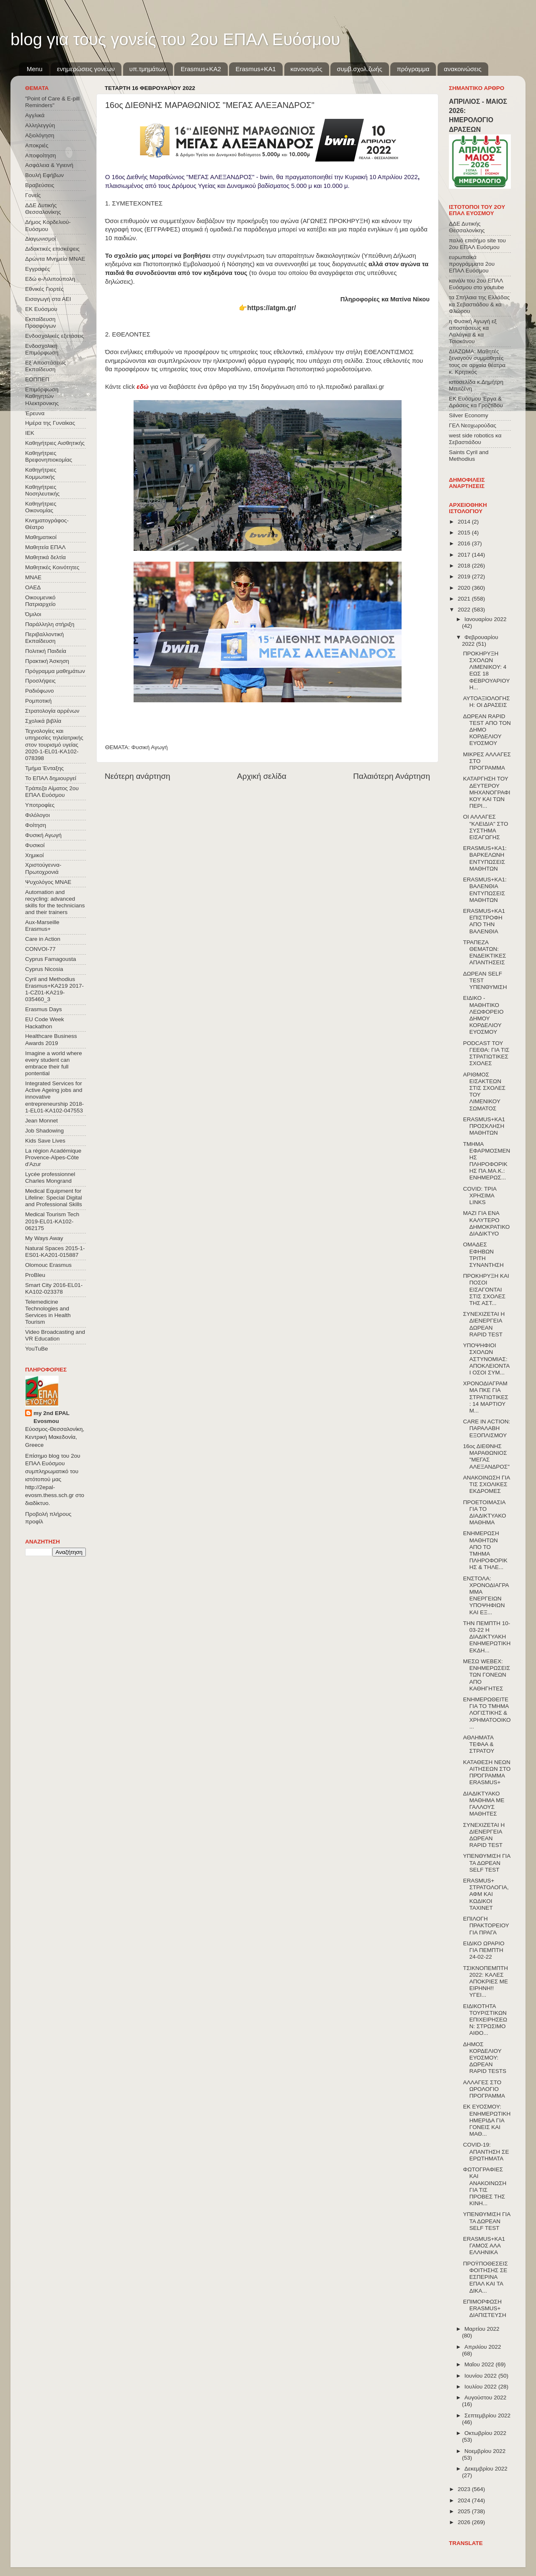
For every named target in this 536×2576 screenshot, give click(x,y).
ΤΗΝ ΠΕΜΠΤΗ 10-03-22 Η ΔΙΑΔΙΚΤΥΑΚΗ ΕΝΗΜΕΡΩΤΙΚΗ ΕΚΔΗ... (487, 1637)
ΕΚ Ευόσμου (41, 309)
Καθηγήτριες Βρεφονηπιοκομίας (48, 456)
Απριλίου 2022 (482, 2347)
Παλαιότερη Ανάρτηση (391, 776)
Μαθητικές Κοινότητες (52, 567)
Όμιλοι (33, 614)
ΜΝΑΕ (33, 577)
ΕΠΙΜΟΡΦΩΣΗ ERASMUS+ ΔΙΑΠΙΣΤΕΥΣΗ (484, 2308)
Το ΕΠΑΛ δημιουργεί (50, 778)
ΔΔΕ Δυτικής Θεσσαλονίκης (43, 208)
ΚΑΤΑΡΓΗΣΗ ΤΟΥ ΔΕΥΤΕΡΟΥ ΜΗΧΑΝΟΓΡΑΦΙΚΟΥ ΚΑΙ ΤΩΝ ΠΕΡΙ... (486, 792)
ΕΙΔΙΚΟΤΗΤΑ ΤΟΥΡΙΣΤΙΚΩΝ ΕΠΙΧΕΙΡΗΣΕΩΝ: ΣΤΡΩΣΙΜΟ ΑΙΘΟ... (485, 2020)
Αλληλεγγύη (40, 125)
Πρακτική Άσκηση (47, 661)
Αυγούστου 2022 (485, 2397)
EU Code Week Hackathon (44, 1022)
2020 (465, 588)
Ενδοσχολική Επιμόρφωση (41, 349)
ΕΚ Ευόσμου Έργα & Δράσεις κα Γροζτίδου (476, 402)
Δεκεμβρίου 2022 (486, 2469)
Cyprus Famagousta (50, 959)
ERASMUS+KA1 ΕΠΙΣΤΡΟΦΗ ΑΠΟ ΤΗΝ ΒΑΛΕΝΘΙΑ (484, 921)
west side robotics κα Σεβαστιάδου (475, 438)
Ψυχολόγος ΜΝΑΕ (48, 882)
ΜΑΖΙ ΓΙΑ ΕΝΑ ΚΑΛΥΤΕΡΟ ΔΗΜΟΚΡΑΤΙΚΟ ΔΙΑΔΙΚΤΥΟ (486, 1223)
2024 (465, 2500)
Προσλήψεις (40, 681)
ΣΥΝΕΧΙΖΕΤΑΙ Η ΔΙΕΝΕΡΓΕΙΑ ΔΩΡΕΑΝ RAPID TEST (484, 1324)
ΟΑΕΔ (33, 587)
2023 (465, 2489)
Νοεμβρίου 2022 (484, 2451)
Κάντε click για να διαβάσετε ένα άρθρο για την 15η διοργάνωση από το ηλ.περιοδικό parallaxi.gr (244, 386)
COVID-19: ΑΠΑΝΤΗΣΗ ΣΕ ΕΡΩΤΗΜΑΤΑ (486, 2151)
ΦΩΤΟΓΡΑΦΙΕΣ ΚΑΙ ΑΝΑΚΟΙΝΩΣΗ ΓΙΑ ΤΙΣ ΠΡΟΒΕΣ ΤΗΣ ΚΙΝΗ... (485, 2186)
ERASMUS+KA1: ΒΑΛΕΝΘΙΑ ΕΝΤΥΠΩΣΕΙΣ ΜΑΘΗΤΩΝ (485, 889)
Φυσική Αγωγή (149, 747)
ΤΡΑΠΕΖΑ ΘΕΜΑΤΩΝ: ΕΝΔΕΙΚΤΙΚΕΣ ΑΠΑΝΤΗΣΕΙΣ (484, 952)
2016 (465, 543)
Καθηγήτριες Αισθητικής (55, 443)
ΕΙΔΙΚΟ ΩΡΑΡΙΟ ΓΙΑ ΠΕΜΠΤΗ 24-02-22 (484, 1950)
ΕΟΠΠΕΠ (37, 379)
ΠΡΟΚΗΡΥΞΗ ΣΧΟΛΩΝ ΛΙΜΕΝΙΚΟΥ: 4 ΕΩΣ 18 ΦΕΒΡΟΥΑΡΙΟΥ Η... (486, 670)
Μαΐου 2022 (479, 2364)
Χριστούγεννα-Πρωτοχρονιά (43, 868)
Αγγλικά (34, 115)
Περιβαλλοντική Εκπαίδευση (44, 637)
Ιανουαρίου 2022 (485, 619)
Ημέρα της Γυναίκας (50, 423)
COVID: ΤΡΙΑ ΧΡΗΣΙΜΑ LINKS (480, 1195)
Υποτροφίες (39, 805)
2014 (465, 522)
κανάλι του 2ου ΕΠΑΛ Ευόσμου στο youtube (476, 283)
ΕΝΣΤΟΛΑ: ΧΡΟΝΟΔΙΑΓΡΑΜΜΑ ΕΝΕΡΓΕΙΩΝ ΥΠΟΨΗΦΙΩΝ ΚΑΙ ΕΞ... (486, 1595)
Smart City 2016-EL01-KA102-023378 (53, 1288)
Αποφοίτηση (40, 155)
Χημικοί (34, 855)
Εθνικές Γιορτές (44, 289)
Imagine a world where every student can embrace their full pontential (53, 1063)
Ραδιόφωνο (39, 691)
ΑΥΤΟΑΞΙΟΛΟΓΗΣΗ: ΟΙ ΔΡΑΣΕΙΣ (486, 701)
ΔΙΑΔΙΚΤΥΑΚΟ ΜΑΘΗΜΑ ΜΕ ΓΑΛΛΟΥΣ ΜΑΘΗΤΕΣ (484, 1803)
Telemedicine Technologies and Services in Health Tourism (48, 1312)
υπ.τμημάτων (147, 68)
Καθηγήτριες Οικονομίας (40, 507)
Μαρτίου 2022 (482, 2329)
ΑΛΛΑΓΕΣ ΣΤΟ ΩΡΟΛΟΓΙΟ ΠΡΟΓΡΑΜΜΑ (484, 2089)
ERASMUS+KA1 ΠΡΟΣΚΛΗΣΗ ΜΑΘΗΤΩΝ (484, 1126)
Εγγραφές (37, 269)
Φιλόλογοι (37, 815)
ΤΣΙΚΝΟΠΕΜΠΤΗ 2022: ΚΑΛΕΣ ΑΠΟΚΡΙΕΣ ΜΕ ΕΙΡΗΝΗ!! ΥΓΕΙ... (485, 1981)
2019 (465, 576)
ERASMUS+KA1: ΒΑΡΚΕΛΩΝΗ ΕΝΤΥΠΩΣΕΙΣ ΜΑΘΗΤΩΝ (485, 858)
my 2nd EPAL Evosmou (52, 1417)
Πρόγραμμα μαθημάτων (55, 671)
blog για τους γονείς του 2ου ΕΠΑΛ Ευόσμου (175, 39)
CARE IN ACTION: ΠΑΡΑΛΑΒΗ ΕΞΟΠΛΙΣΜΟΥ (486, 1428)
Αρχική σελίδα (261, 776)
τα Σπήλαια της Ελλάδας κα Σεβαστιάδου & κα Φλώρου (479, 304)
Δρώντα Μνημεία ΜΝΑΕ (55, 259)
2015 (465, 532)
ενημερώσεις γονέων (86, 68)
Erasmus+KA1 (255, 68)
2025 (465, 2511)
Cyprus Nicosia (44, 969)
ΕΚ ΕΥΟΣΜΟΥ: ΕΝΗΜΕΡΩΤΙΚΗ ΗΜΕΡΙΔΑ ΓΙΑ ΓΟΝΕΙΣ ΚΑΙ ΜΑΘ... (487, 2120)
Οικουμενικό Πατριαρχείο (40, 600)
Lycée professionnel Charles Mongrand (50, 1177)
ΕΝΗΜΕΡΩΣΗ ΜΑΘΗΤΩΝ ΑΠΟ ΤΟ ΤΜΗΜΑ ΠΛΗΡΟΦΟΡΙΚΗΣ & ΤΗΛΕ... (485, 1550)
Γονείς (33, 195)
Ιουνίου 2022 (481, 2376)
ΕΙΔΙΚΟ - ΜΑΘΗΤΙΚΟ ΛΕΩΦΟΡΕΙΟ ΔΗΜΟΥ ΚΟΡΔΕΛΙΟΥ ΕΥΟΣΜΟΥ (483, 1015)
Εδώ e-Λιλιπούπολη (50, 279)
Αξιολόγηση (39, 135)
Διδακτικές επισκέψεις (52, 249)
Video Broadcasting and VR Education (55, 1335)
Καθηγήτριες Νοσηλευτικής (42, 490)
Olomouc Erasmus (48, 1265)
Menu (35, 68)
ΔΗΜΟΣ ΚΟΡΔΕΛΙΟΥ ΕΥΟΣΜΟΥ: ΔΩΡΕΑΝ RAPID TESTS (484, 2058)
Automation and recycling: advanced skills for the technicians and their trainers (55, 902)
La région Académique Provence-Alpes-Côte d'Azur (53, 1157)
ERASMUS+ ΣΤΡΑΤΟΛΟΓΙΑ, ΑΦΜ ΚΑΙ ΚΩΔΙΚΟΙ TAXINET (486, 1894)
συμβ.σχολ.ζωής (359, 68)
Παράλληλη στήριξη (49, 624)
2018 (465, 565)
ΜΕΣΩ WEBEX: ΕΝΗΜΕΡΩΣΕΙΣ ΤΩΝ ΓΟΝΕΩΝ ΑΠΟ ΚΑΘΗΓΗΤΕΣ (486, 1675)
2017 (465, 555)
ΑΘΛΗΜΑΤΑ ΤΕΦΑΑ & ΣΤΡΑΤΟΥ (479, 1744)
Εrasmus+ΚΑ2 (200, 68)
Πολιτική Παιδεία (45, 651)
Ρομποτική (38, 701)
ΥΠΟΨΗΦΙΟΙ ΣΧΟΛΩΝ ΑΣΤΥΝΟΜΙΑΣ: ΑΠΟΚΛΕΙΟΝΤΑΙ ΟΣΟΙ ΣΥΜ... (486, 1359)
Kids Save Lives (45, 1141)
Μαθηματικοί (41, 537)
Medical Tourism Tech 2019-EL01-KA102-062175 (52, 1221)
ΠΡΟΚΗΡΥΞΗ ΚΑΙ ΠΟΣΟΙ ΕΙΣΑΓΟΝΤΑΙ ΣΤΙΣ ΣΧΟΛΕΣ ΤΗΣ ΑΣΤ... (486, 1289)
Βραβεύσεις (39, 185)
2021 (465, 599)
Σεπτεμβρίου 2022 (487, 2415)
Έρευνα (34, 413)
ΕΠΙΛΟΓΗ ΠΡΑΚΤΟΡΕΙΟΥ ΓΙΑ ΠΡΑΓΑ (486, 1925)
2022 (465, 609)
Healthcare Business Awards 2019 (51, 1039)
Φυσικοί (35, 845)
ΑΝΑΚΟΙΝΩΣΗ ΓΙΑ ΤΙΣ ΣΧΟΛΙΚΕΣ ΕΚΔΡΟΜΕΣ (486, 1484)
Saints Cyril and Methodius (469, 455)
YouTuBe (36, 1349)
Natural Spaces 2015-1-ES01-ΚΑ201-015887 (55, 1251)
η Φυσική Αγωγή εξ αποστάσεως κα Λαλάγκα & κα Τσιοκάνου (473, 331)
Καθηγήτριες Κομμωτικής (40, 473)
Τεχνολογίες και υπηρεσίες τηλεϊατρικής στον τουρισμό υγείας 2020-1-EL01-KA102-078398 (54, 744)
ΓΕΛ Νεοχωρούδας (472, 425)
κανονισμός (306, 68)
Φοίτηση (35, 825)
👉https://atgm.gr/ (267, 307)
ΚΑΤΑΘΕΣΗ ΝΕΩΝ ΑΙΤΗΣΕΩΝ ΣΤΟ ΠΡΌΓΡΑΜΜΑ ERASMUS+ (487, 1772)
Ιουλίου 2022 (481, 2386)
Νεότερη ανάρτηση (137, 776)
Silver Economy (468, 415)
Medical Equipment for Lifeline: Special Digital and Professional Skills (53, 1197)
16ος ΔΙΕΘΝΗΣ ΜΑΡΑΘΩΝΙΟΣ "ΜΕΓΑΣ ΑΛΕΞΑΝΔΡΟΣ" (486, 1456)
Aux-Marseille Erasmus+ (42, 925)
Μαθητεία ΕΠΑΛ (45, 547)
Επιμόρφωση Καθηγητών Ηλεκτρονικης (42, 396)
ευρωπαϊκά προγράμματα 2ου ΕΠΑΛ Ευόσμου (472, 264)
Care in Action (42, 939)
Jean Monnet (41, 1120)
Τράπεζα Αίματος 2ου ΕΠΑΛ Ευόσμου (52, 791)
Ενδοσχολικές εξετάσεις (54, 336)
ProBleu (35, 1275)
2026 (465, 2522)
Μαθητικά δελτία (45, 557)
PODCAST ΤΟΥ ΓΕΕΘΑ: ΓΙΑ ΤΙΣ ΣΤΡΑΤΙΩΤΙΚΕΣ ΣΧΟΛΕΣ (486, 1053)
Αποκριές (37, 145)
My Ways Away (44, 1238)
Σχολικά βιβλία (43, 721)
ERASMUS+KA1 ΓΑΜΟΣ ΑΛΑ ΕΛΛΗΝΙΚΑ (484, 2245)
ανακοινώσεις (463, 68)
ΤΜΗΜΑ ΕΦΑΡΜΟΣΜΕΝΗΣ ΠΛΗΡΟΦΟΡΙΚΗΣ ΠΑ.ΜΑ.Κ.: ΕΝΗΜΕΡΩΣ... (486, 1161)
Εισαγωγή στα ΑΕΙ (48, 299)
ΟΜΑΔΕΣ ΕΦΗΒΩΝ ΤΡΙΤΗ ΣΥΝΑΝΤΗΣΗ (483, 1254)
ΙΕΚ (29, 433)
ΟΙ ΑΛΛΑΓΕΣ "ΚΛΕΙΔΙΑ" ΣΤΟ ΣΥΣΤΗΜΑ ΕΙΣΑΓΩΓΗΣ (485, 827)
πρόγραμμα (413, 68)
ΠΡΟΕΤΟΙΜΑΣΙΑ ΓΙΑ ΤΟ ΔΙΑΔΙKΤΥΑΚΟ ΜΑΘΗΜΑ (484, 1512)
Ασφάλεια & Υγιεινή (49, 165)
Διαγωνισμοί (40, 239)
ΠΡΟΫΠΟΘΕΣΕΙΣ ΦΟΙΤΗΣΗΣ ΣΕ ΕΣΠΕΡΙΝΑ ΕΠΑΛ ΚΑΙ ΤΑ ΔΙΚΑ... (485, 2277)
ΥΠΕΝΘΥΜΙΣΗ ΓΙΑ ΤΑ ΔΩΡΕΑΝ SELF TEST (486, 1862)
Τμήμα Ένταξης (44, 768)
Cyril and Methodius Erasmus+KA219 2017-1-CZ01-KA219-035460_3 (54, 989)
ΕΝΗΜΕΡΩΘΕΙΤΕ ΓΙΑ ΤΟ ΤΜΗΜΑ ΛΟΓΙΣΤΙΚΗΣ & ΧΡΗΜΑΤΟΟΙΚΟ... (487, 1713)
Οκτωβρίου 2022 (485, 2433)
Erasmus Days (43, 1009)
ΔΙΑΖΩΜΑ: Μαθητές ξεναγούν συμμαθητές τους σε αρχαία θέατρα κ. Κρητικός (477, 361)
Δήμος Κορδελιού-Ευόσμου (48, 225)
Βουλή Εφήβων (44, 175)
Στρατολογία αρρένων (52, 711)
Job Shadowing (44, 1130)
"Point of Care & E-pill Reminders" (52, 101)
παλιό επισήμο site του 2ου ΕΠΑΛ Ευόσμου (477, 243)
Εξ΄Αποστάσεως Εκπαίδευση (45, 366)
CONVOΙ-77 (40, 949)
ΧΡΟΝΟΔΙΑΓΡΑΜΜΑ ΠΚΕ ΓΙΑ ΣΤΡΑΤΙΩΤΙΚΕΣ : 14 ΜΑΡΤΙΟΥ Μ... (485, 1397)
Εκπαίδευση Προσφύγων (40, 322)
